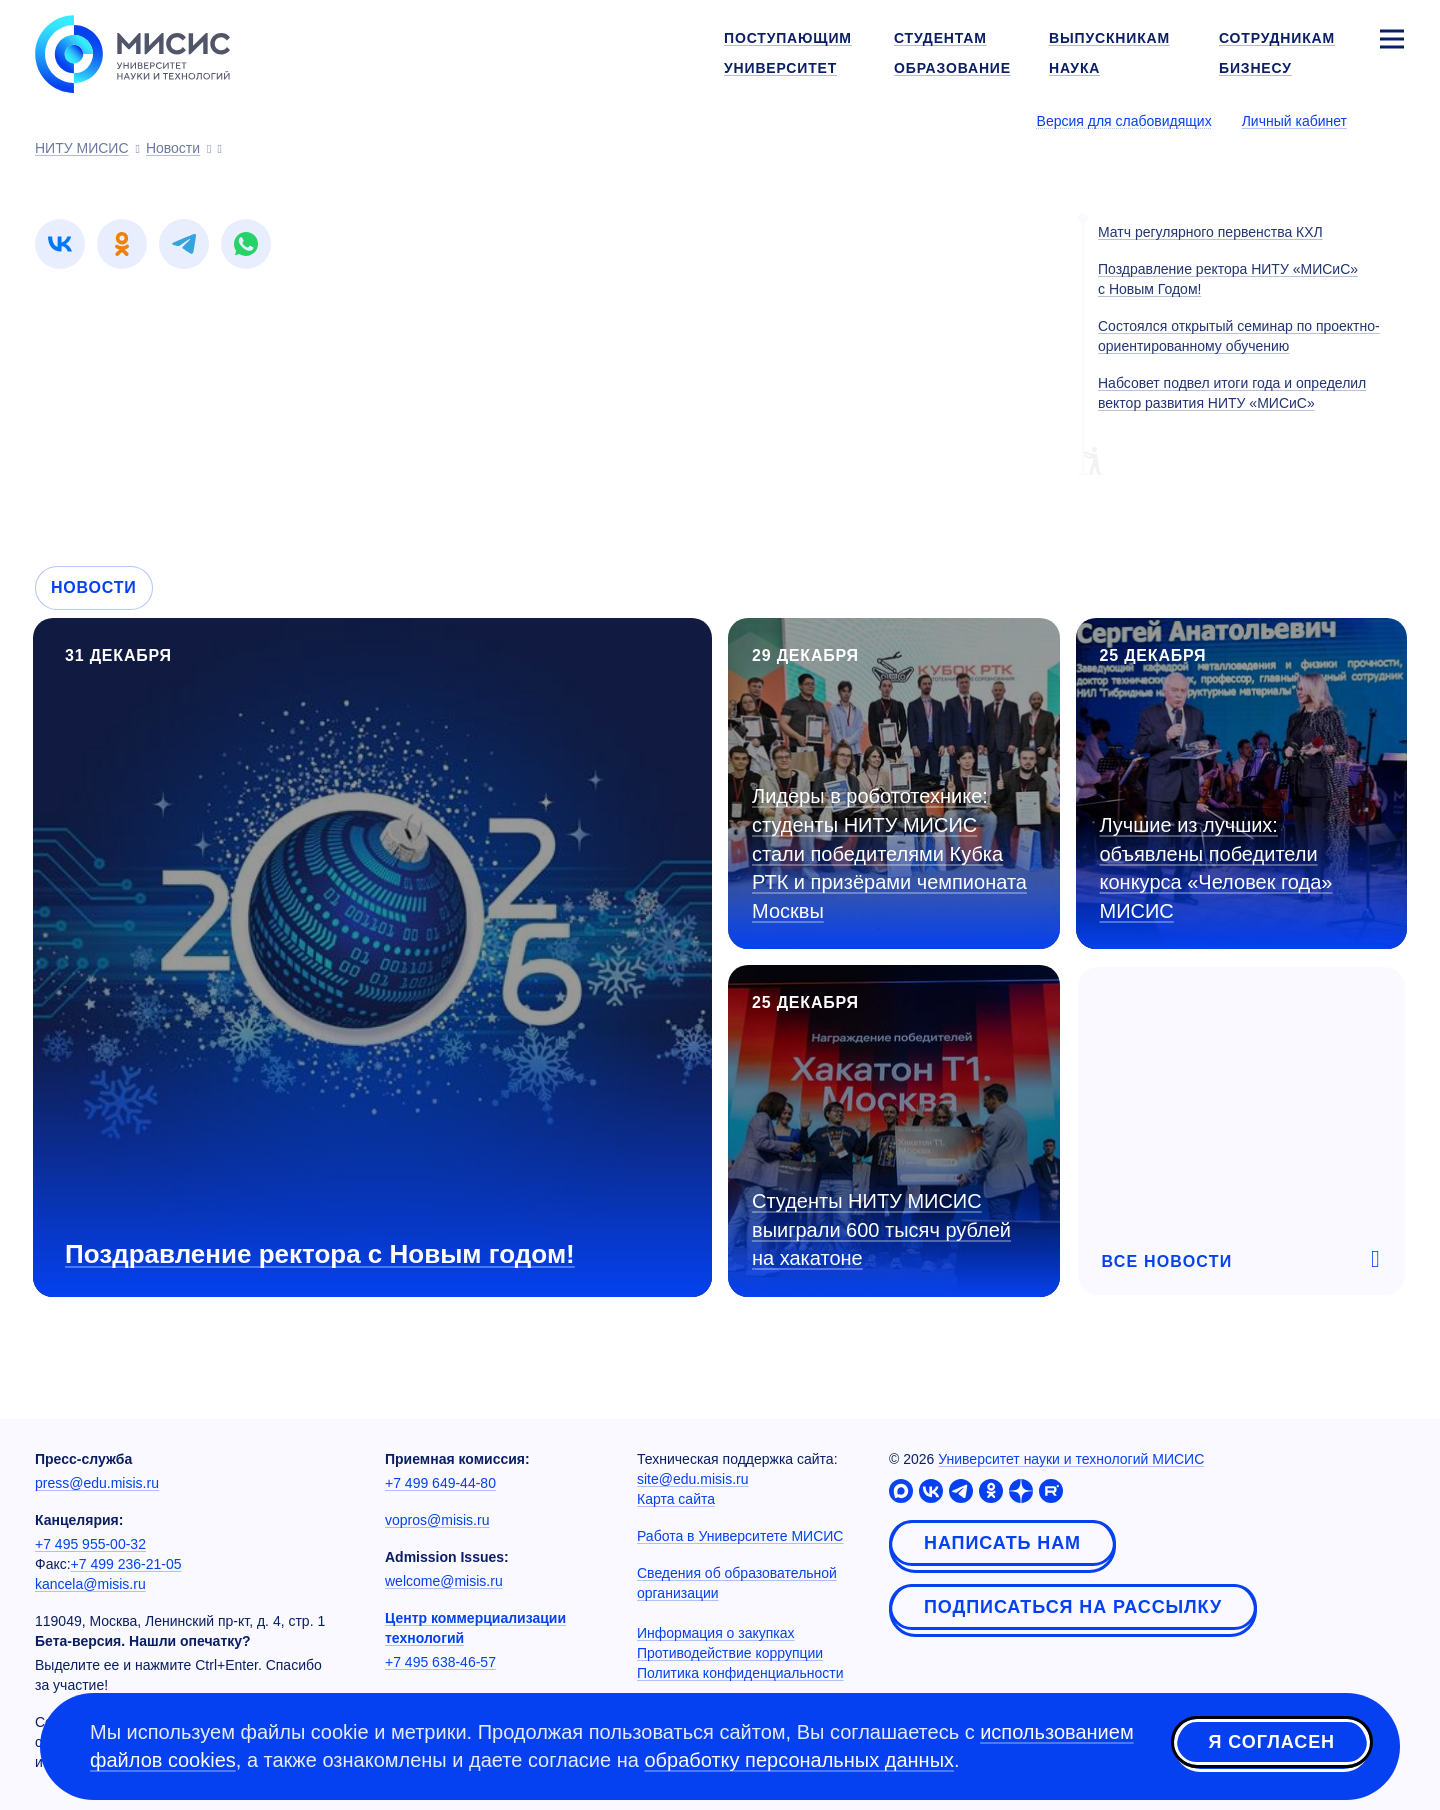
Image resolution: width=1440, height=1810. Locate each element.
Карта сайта (676, 1499)
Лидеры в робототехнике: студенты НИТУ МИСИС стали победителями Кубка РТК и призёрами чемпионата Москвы (889, 853)
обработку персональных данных (799, 1760)
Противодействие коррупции (730, 1653)
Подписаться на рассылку (1073, 1607)
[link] (60, 244)
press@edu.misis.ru (97, 1483)
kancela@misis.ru (90, 1584)
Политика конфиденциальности (740, 1673)
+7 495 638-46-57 (440, 1662)
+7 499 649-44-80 (440, 1483)
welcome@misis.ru (444, 1581)
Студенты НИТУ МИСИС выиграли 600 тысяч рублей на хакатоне (881, 1229)
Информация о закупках (716, 1633)
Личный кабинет (1294, 121)
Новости (94, 587)
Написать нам (1002, 1543)
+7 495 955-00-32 (90, 1544)
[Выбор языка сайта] (1391, 120)
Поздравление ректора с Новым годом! (320, 1254)
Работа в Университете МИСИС (740, 1536)
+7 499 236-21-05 (126, 1564)
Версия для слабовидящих (1124, 121)
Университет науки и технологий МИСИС (1071, 1459)
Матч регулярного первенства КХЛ (1210, 232)
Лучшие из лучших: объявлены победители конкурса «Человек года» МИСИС (1216, 868)
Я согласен (1272, 1743)
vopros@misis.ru (437, 1520)
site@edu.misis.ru (692, 1479)
